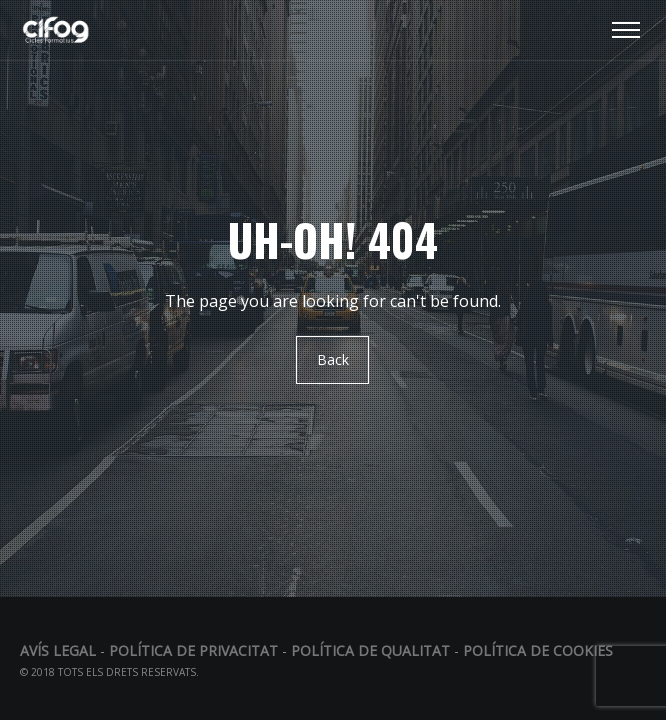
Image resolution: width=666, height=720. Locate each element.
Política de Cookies (538, 650)
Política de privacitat (193, 650)
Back (333, 360)
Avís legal (60, 650)
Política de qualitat (370, 650)
